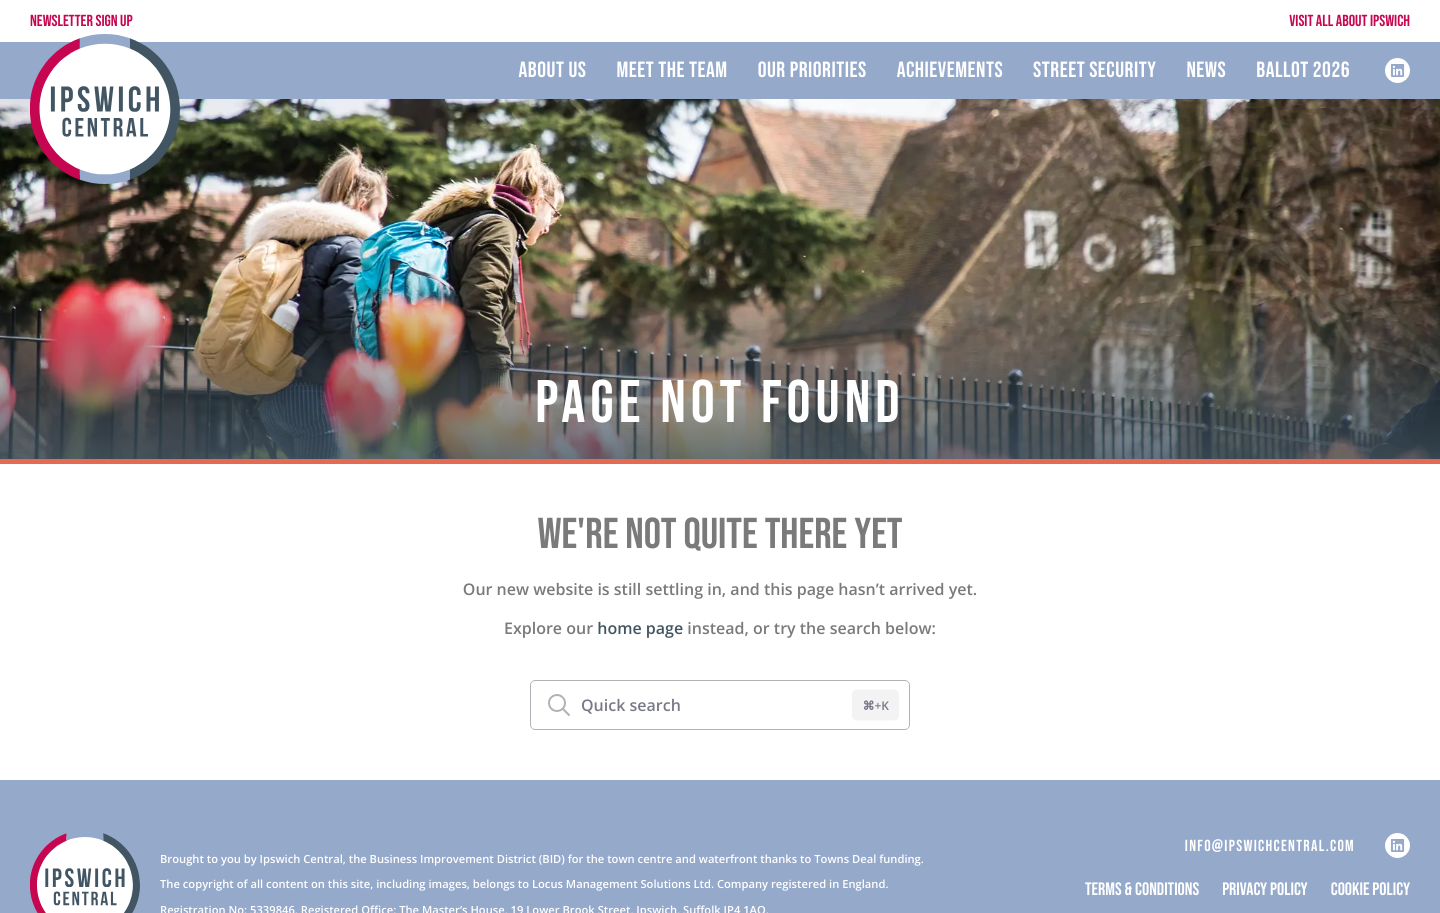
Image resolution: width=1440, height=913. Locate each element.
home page (640, 628)
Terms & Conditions (1142, 891)
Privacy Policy (1265, 891)
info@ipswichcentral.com (1270, 846)
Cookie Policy (1370, 891)
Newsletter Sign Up (81, 21)
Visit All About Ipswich (1349, 21)
